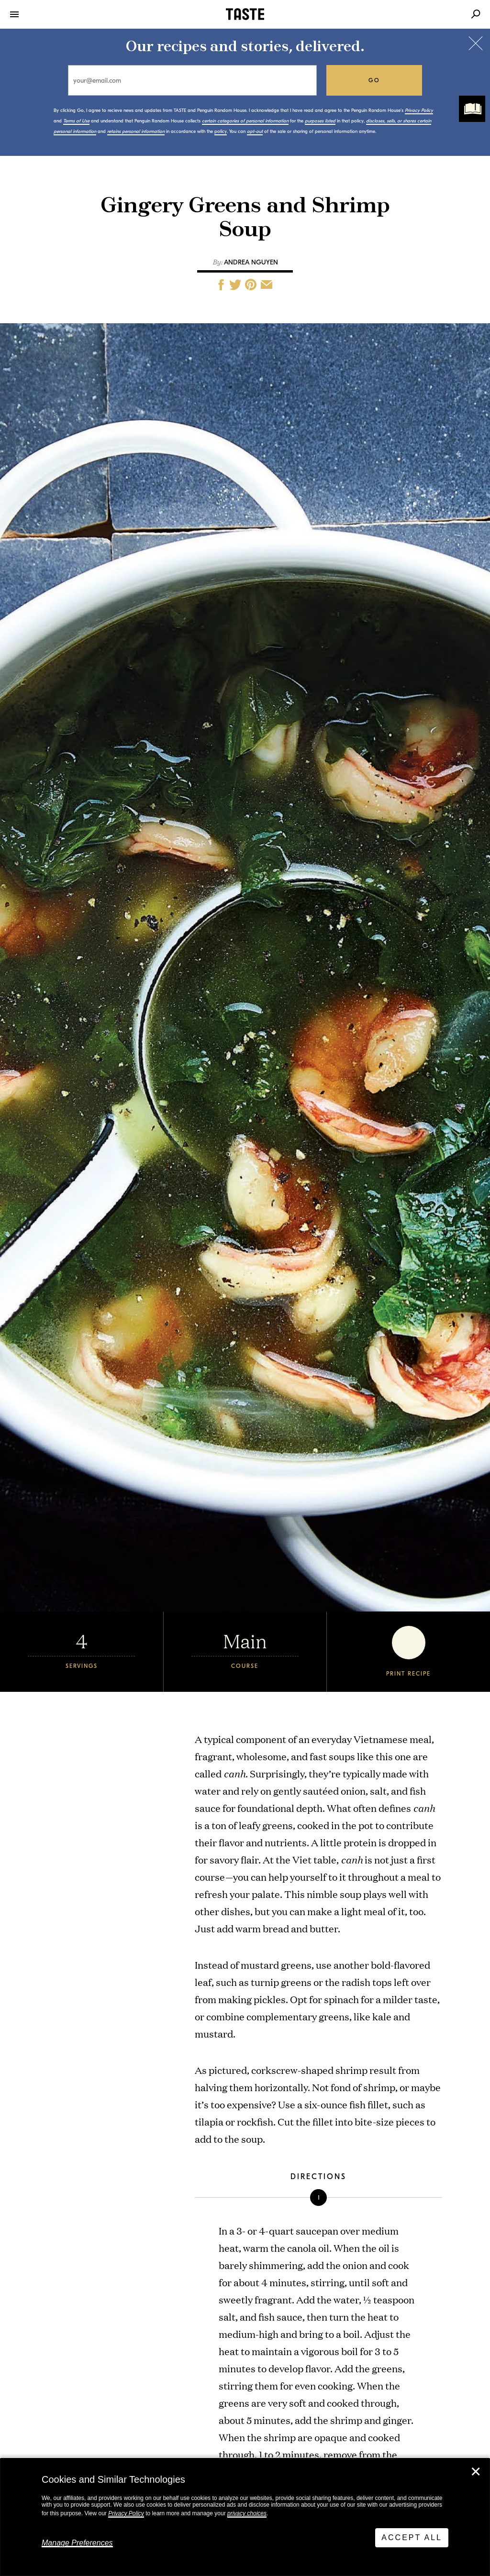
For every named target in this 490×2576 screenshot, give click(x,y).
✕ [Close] (475, 2472)
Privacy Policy (126, 2513)
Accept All (411, 2537)
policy (220, 131)
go (374, 80)
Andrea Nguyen (251, 262)
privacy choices (247, 2513)
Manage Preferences (77, 2543)
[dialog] (245, 2517)
